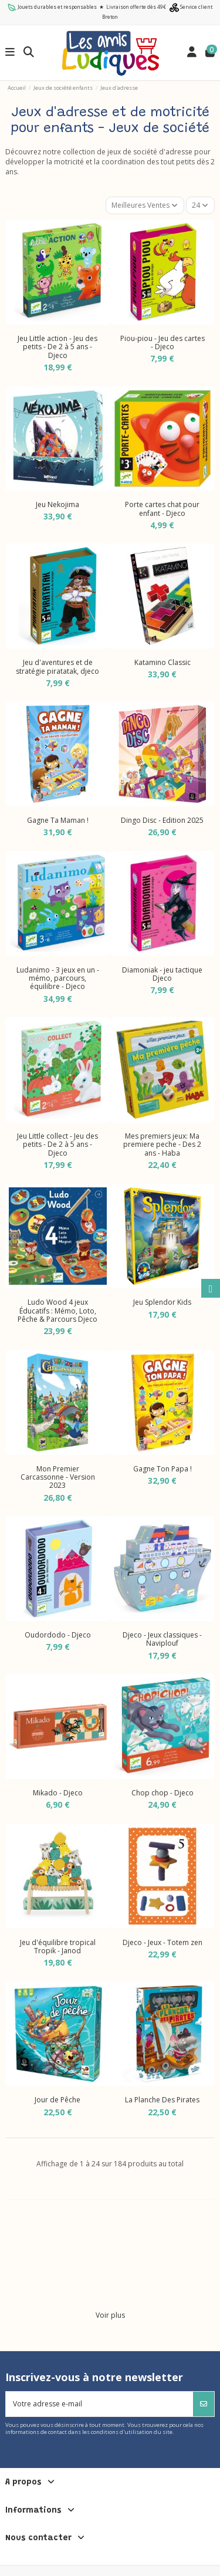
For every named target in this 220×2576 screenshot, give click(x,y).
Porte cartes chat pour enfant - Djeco (162, 508)
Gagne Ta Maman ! (58, 820)
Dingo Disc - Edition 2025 (162, 820)
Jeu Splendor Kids (162, 1302)
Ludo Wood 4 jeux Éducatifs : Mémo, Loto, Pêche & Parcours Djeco (57, 1310)
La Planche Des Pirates (162, 2100)
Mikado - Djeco (58, 1793)
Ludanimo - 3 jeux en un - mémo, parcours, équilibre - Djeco (57, 978)
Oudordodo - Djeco (58, 1635)
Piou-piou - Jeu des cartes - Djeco (162, 342)
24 (200, 205)
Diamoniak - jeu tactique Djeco (162, 974)
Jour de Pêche (57, 2100)
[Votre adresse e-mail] (100, 2404)
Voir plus (110, 2315)
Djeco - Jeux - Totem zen (162, 1942)
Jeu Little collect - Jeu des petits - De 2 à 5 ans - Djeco (57, 1144)
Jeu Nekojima (57, 504)
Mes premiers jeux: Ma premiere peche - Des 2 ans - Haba (162, 1144)
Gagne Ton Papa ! (162, 1469)
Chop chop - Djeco (162, 1793)
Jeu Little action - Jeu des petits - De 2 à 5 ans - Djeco (57, 346)
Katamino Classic (162, 662)
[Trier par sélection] (145, 205)
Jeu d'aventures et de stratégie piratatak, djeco (57, 666)
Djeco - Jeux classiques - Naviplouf (162, 1639)
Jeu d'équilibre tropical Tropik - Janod (58, 1946)
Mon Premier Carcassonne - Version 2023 (58, 1477)
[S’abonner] (203, 2404)
